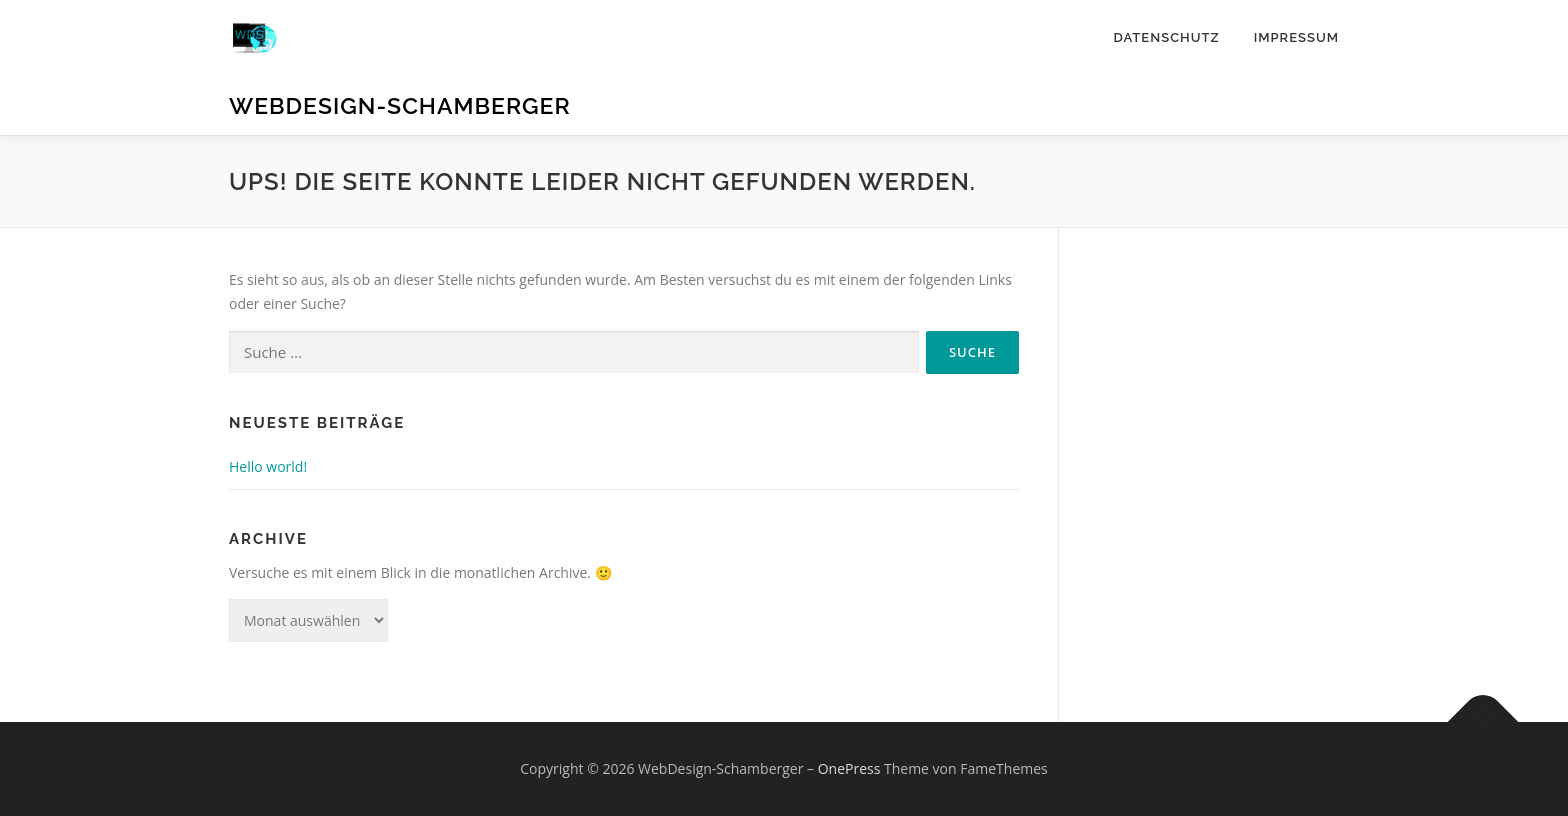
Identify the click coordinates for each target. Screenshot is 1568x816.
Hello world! (268, 466)
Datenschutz (1166, 37)
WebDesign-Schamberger (400, 105)
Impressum (1296, 37)
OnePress (849, 768)
